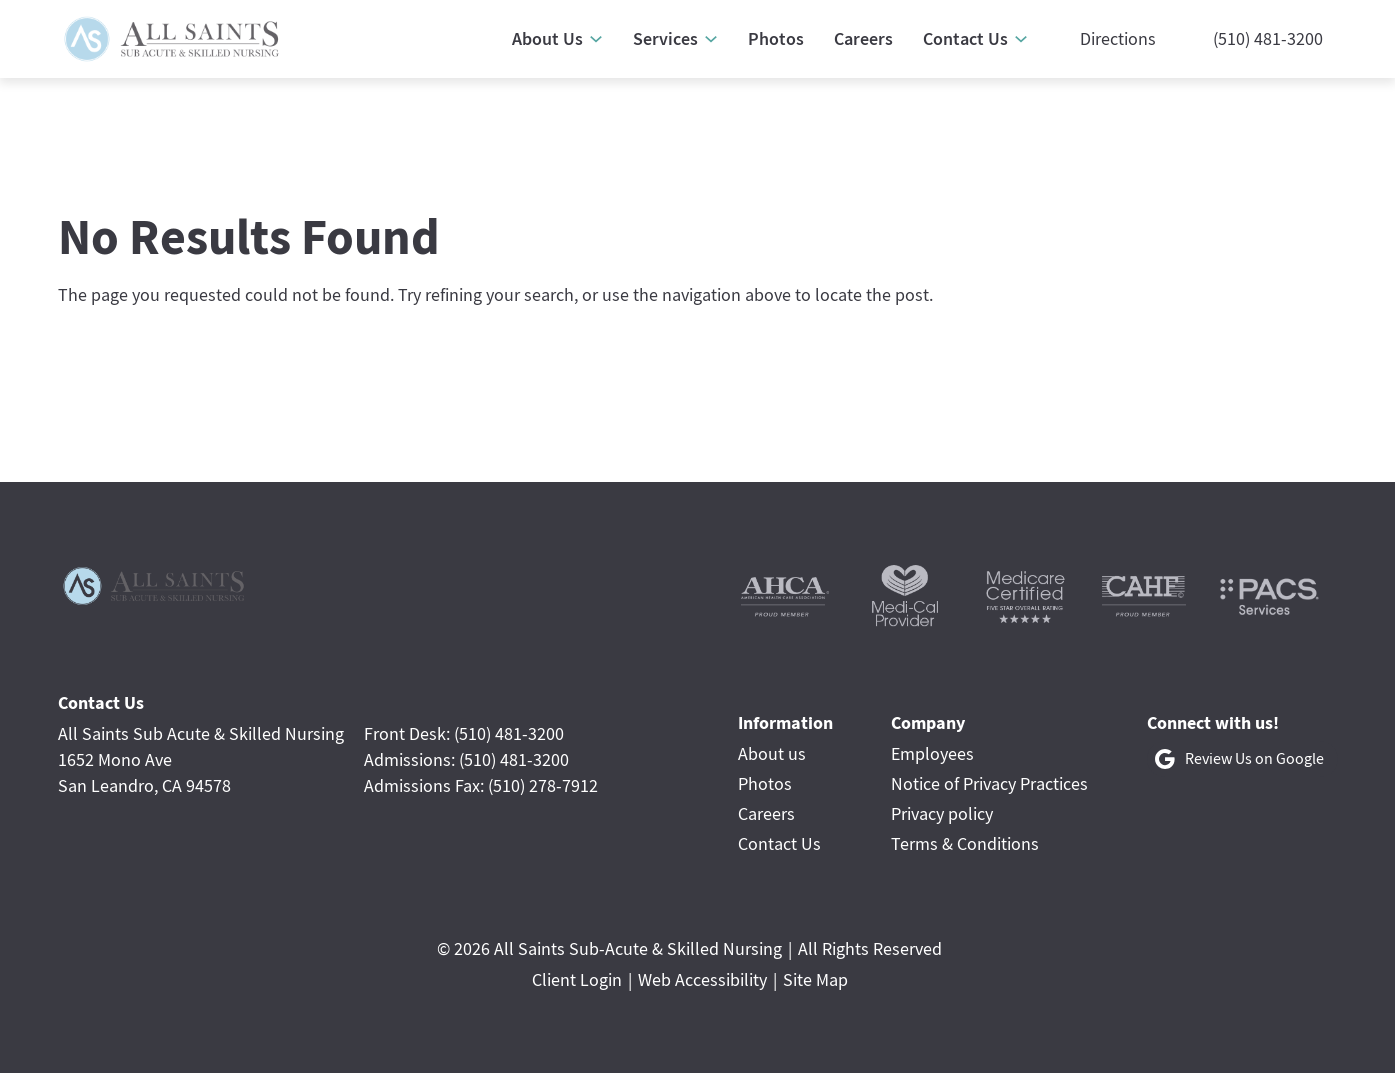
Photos (765, 783)
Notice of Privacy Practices (989, 783)
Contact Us (779, 843)
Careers (766, 813)
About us (772, 753)
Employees (932, 753)
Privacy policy (942, 813)
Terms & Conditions (965, 843)
